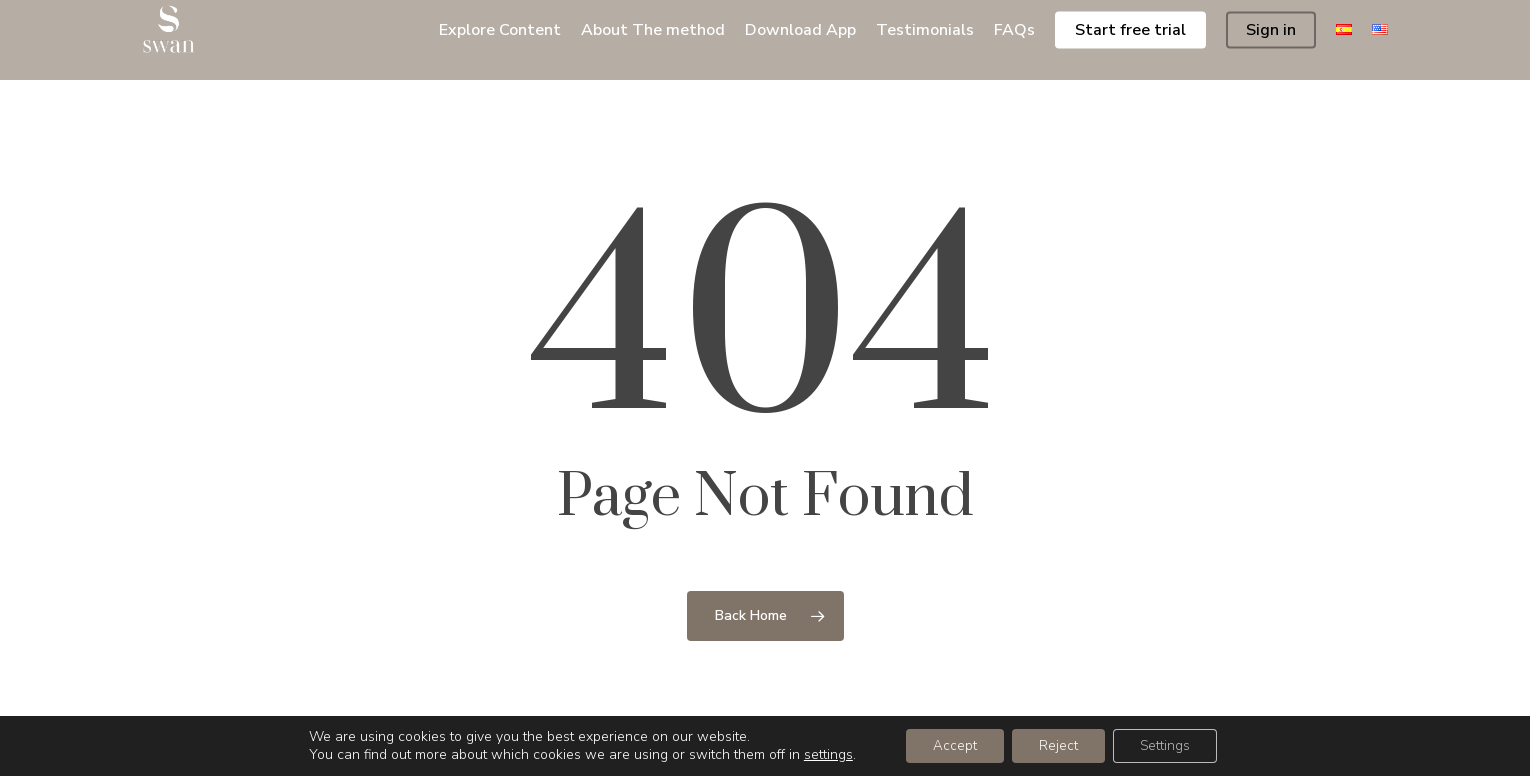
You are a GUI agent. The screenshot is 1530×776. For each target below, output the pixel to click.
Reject (1057, 744)
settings (819, 754)
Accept (948, 744)
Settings (1170, 744)
